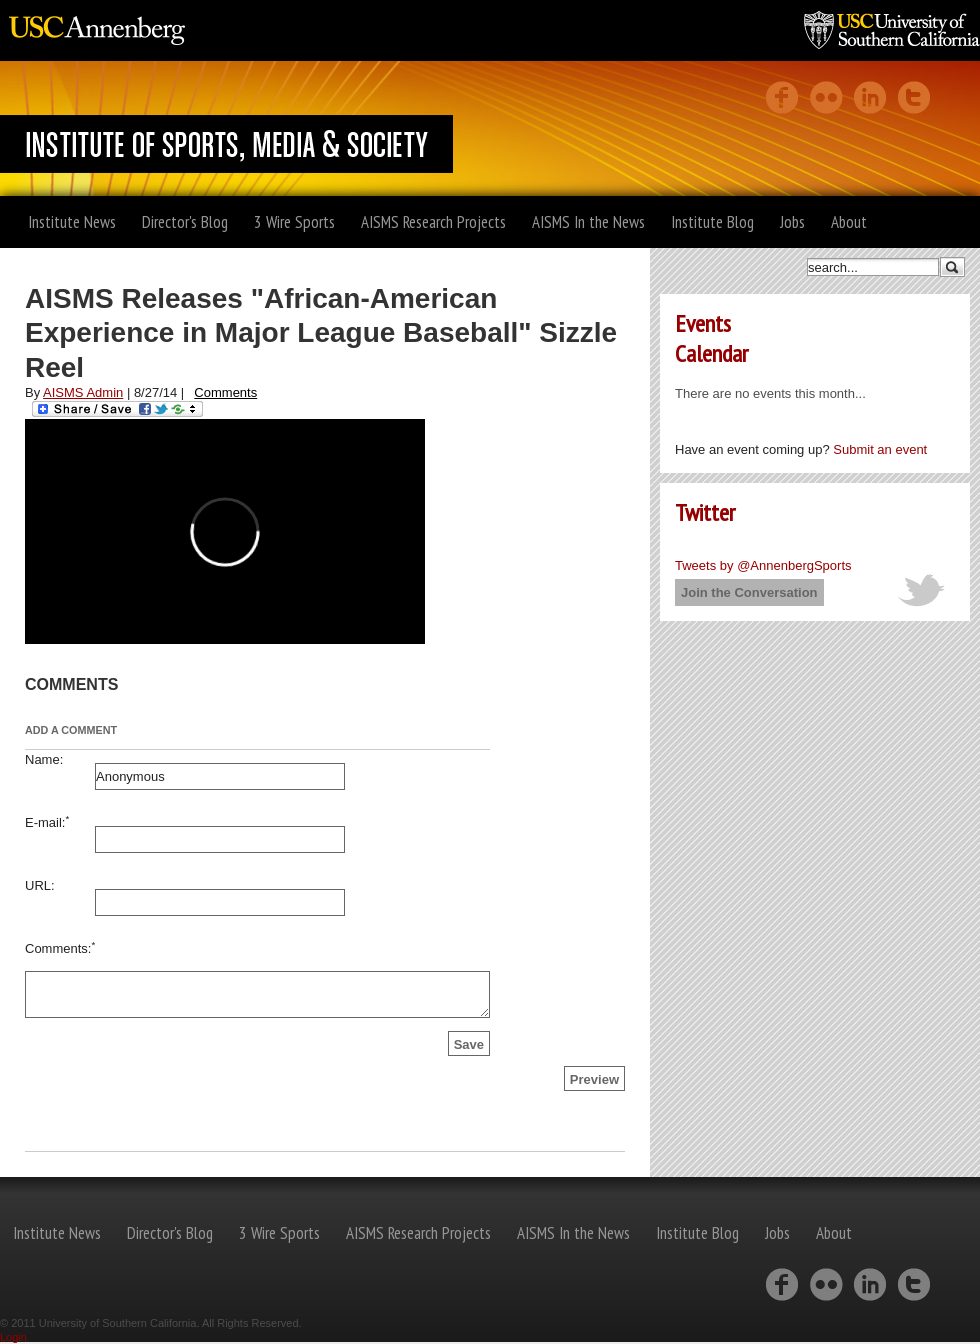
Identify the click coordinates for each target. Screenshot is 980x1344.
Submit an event (880, 449)
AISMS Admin (83, 392)
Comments (225, 392)
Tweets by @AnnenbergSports (763, 565)
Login (13, 1337)
